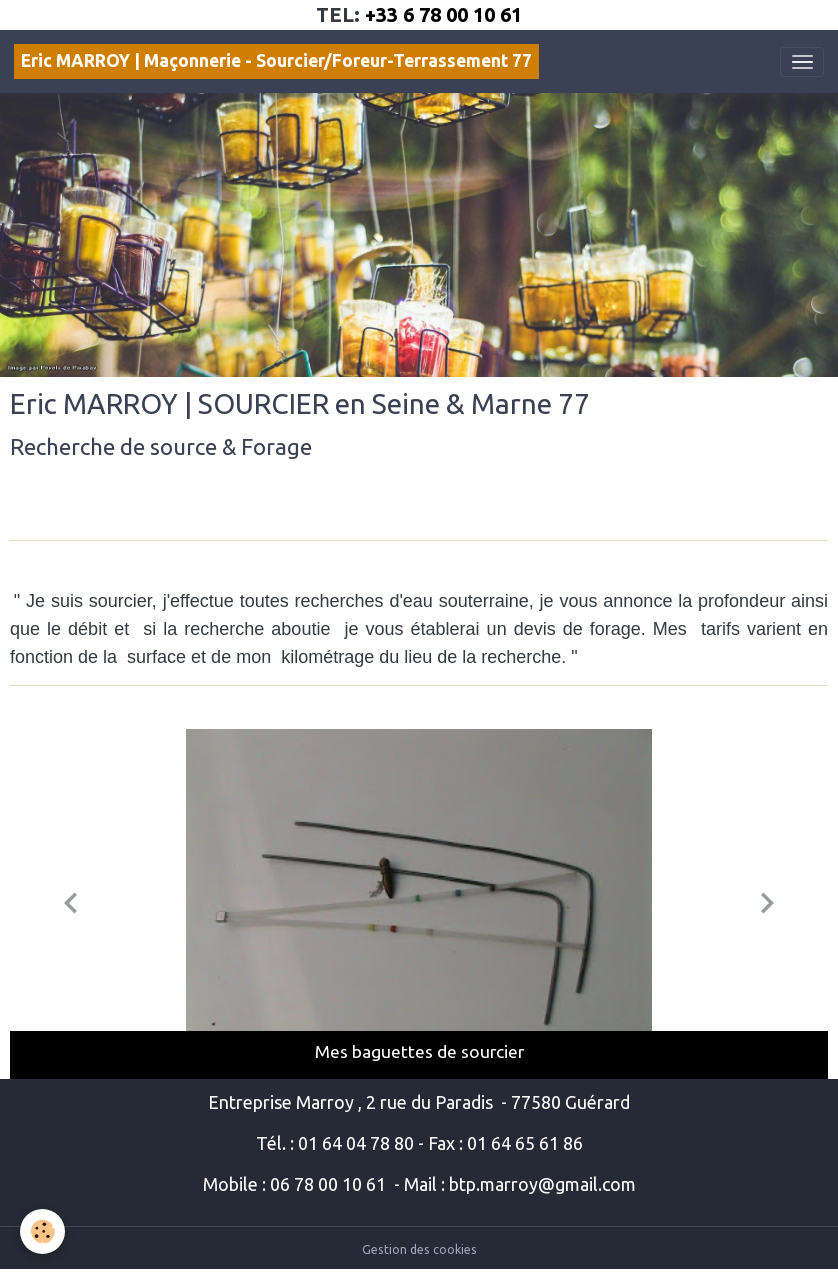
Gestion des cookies (419, 1249)
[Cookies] (42, 1231)
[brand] (276, 61)
